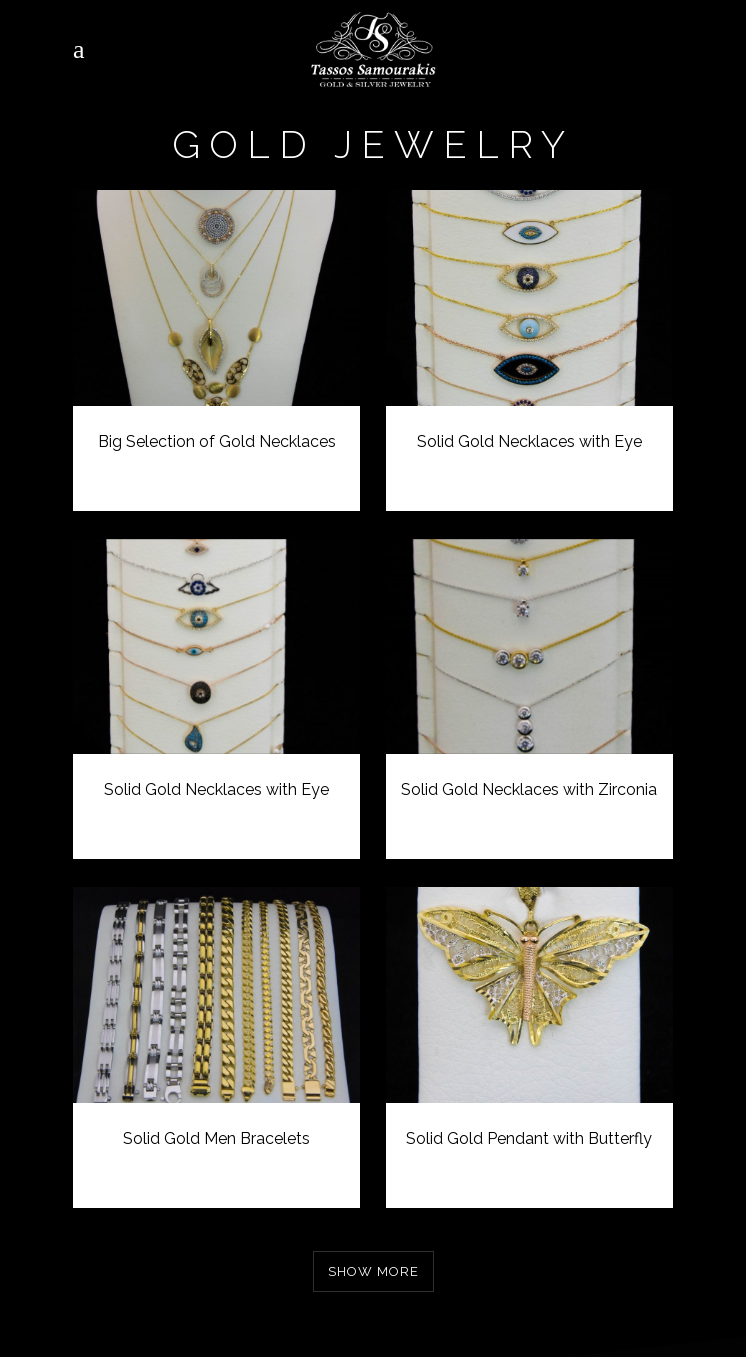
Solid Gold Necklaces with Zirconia (529, 789)
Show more (373, 1271)
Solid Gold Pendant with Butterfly (529, 1138)
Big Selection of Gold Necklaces (217, 441)
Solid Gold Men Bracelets (216, 1138)
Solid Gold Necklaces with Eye (529, 441)
